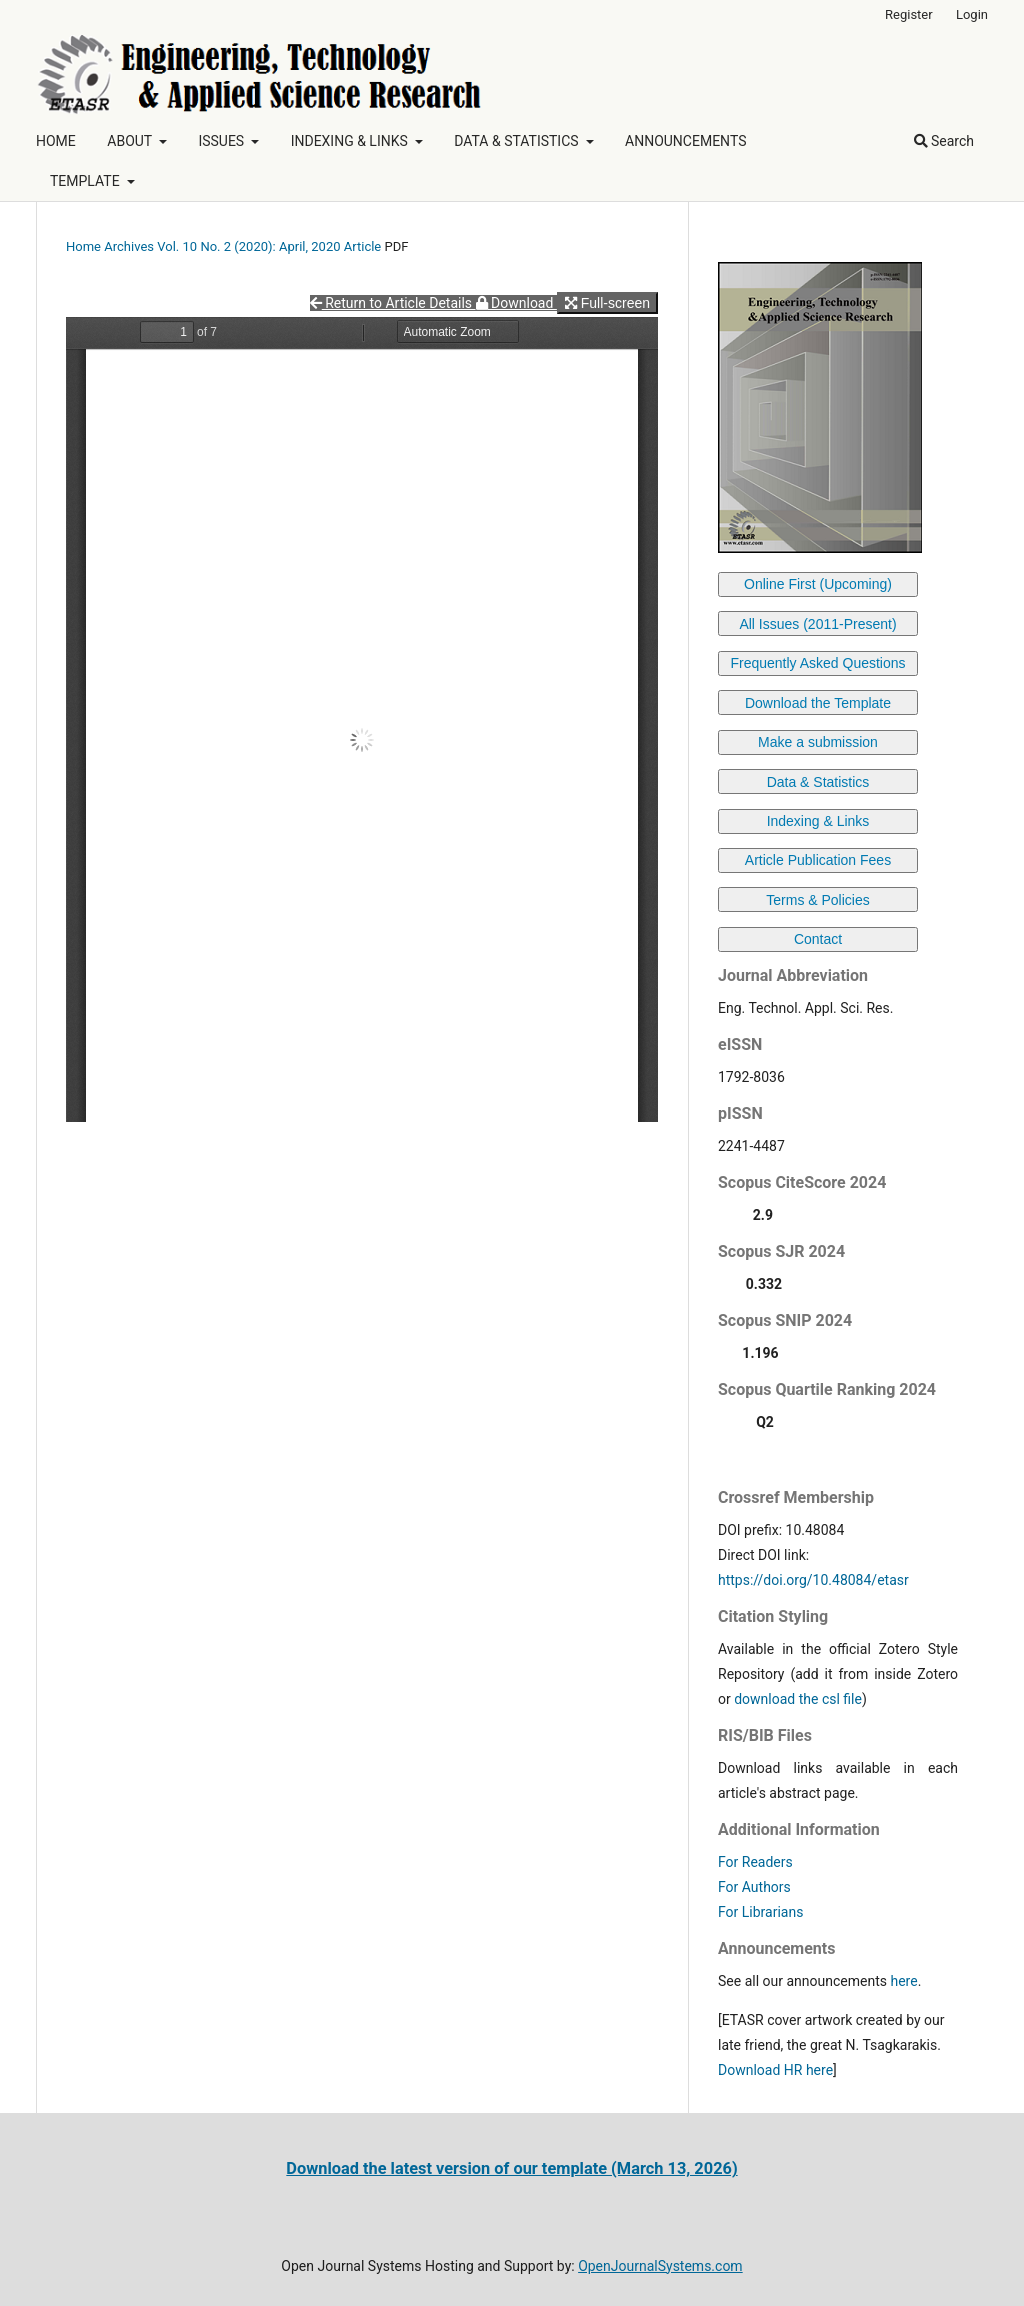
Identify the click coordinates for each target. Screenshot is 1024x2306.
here (903, 1981)
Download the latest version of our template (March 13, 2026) (511, 2168)
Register (909, 14)
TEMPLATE (86, 181)
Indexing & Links (818, 821)
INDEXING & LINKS (351, 141)
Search (944, 141)
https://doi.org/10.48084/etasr (813, 1580)
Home (83, 246)
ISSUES (222, 141)
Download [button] (516, 303)
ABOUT (131, 141)
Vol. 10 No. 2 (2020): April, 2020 (248, 246)
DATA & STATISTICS (518, 141)
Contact (818, 939)
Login (972, 14)
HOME (56, 141)
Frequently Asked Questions (817, 663)
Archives (129, 246)
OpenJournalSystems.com (660, 2266)
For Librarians (760, 1912)
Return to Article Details (393, 303)
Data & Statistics (818, 782)
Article (363, 246)
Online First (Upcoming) (818, 584)
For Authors (754, 1887)
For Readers (755, 1862)
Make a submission (818, 742)
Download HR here (775, 2070)
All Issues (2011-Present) (817, 624)
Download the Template (818, 703)
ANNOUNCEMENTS (685, 141)
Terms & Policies (817, 900)
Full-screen (607, 303)
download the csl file (798, 1699)
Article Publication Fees (818, 860)
